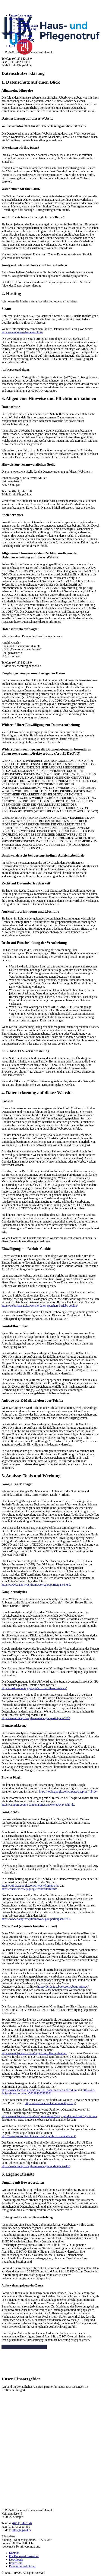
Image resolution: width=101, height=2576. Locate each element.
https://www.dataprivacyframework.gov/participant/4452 (36, 2166)
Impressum (15, 2563)
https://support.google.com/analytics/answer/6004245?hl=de (38, 1804)
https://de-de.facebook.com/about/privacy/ (62, 1986)
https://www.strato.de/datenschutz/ (22, 332)
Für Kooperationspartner (24, 2556)
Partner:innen (25, 39)
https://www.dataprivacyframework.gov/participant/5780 (36, 1584)
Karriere (22, 42)
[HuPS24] (50, 6)
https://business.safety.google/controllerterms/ (29, 1889)
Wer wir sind (24, 35)
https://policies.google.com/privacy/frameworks (30, 1885)
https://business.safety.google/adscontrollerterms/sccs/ (34, 1688)
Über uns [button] (14, 32)
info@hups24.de (22, 2530)
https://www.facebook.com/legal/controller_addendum (34, 2053)
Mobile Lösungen (27, 25)
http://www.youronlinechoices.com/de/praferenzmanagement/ (39, 2136)
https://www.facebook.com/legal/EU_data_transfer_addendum (39, 2090)
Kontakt (14, 2552)
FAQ (12, 45)
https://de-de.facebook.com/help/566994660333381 (48, 2091)
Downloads (16, 2559)
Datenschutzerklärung (22, 2566)
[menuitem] (51, 15)
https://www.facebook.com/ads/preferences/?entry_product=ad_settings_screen (49, 2116)
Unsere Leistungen (20, 15)
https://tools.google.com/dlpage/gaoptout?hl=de (67, 1791)
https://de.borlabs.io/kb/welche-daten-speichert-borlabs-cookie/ (40, 1305)
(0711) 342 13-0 (22, 2523)
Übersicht (22, 22)
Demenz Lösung (26, 29)
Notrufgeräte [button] (16, 18)
